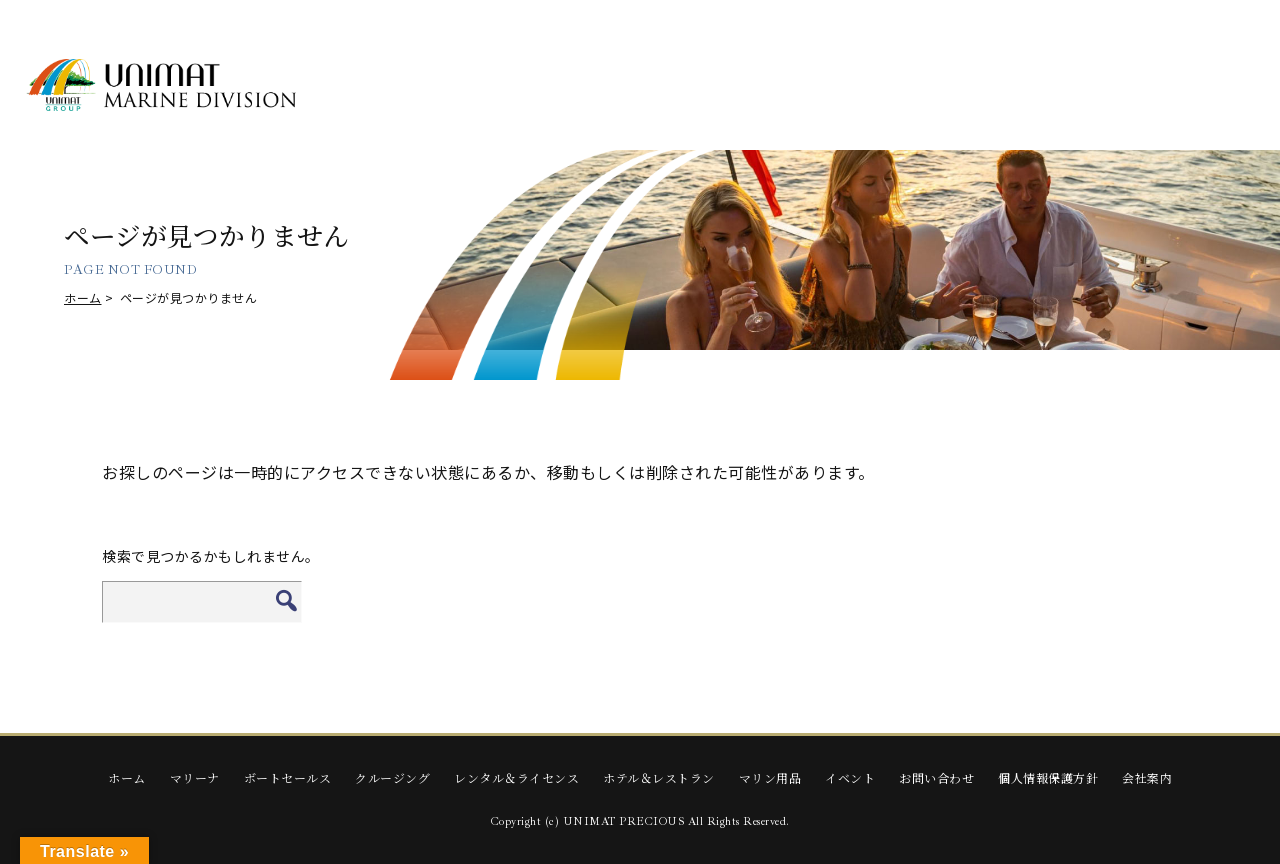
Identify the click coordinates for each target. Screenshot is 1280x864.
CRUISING (652, 85)
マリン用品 (770, 777)
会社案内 (1147, 777)
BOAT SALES (519, 85)
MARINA (386, 85)
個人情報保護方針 (1048, 777)
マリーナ (195, 777)
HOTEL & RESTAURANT (917, 85)
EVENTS (1183, 85)
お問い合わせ (936, 777)
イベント (850, 777)
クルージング (392, 777)
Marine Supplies (1050, 85)
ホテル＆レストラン (659, 777)
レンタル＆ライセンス (516, 777)
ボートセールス (288, 777)
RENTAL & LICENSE (785, 85)
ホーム (83, 297)
